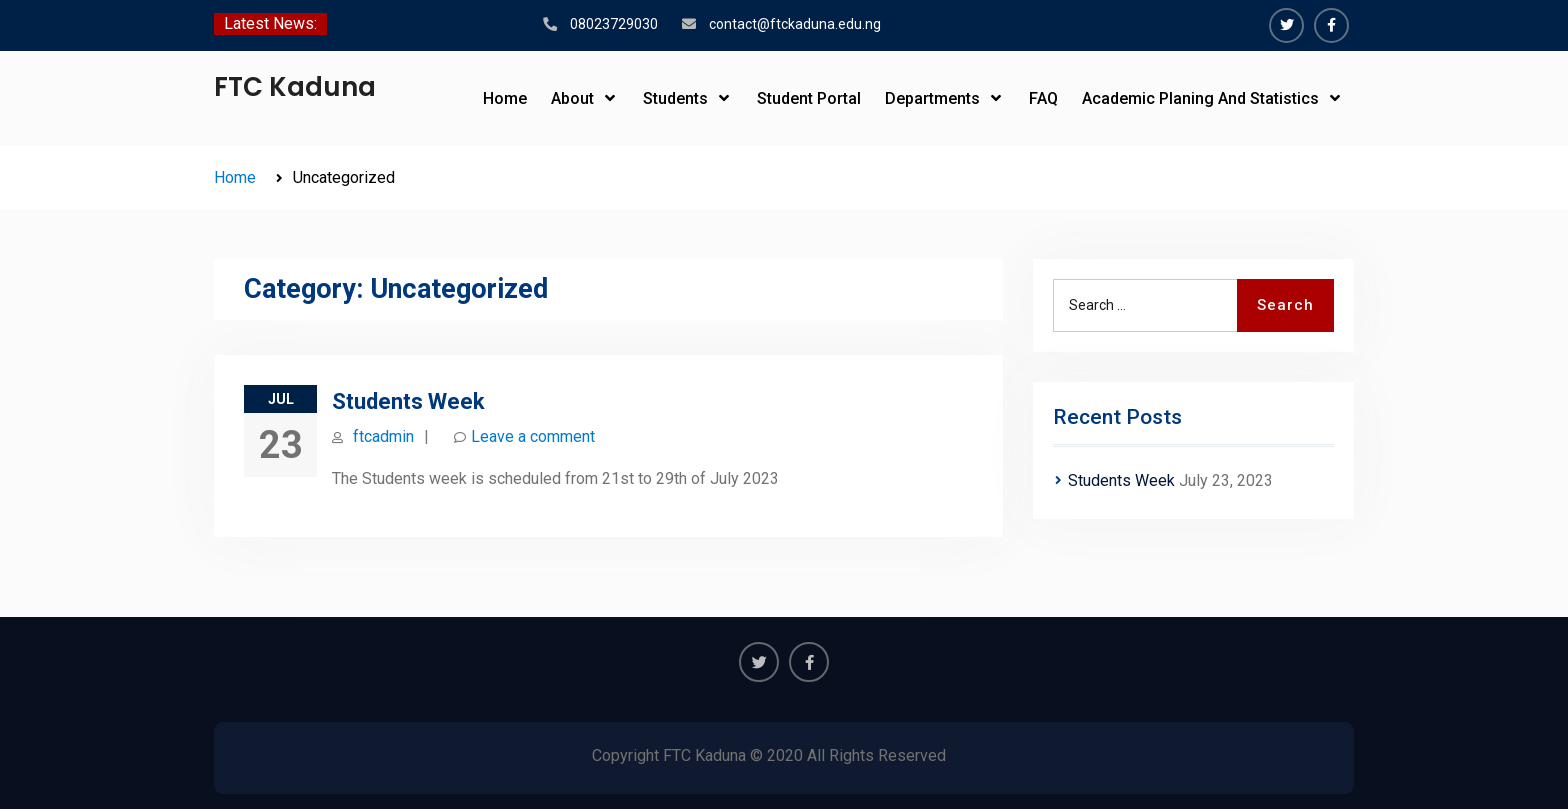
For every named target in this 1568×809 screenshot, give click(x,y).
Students (675, 98)
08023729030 (614, 24)
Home (505, 98)
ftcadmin (383, 436)
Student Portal (809, 98)
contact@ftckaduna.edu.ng (795, 24)
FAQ (1043, 98)
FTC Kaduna (295, 87)
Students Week (408, 401)
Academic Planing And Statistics (1200, 98)
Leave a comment (533, 436)
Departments (932, 98)
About (572, 98)
